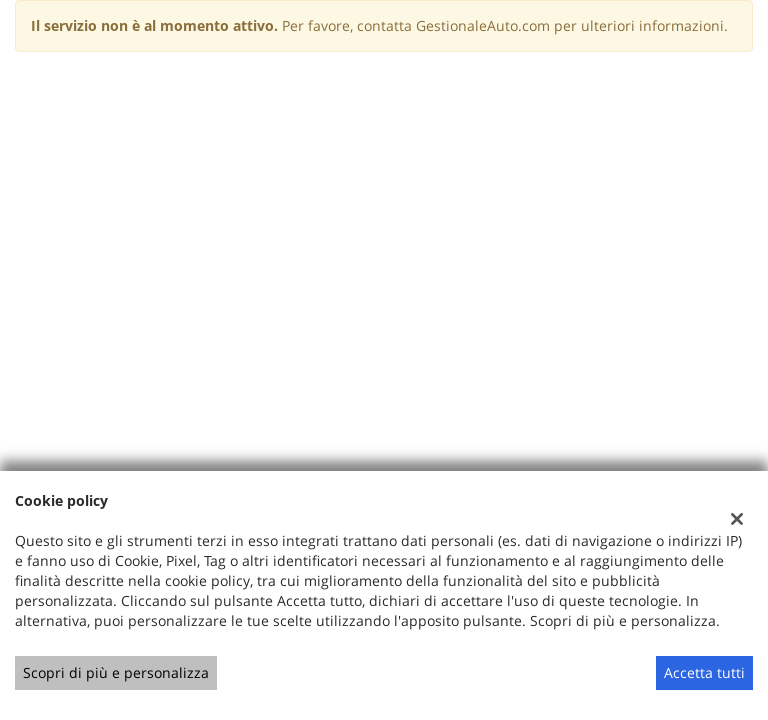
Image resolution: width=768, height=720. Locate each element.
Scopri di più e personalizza (116, 672)
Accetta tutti (704, 672)
